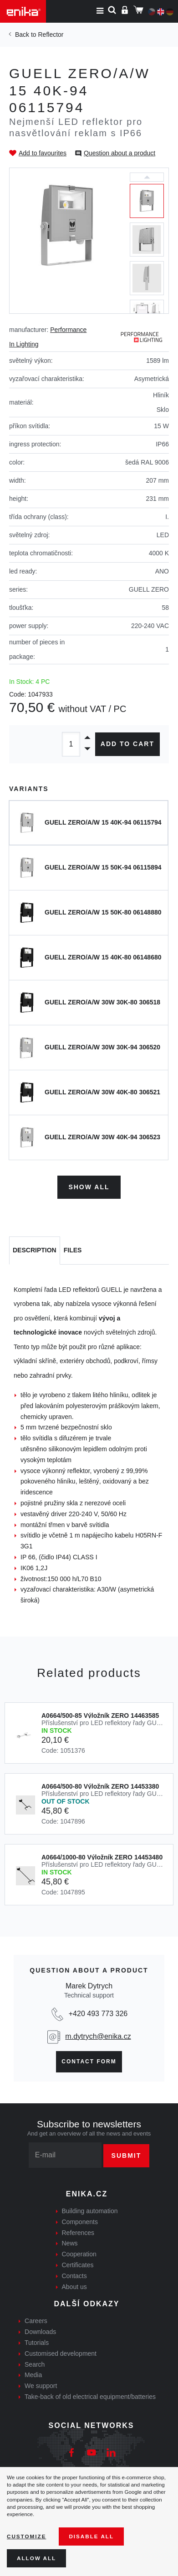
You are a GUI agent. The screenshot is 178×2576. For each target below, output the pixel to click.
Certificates (78, 2265)
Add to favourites (42, 153)
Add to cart (127, 743)
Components (80, 2221)
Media (33, 2374)
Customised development (61, 2353)
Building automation (90, 2211)
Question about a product (119, 153)
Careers (36, 2320)
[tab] (34, 1250)
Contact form (88, 2061)
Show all (88, 1187)
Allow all (36, 2558)
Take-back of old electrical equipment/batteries (90, 2396)
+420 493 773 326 (98, 2013)
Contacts (74, 2275)
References (78, 2232)
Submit (127, 2155)
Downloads (40, 2331)
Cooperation (79, 2254)
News (70, 2243)
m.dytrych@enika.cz (98, 2036)
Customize (26, 2536)
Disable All (91, 2536)
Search (35, 2364)
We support (41, 2385)
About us (74, 2286)
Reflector (50, 34)
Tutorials (37, 2342)
